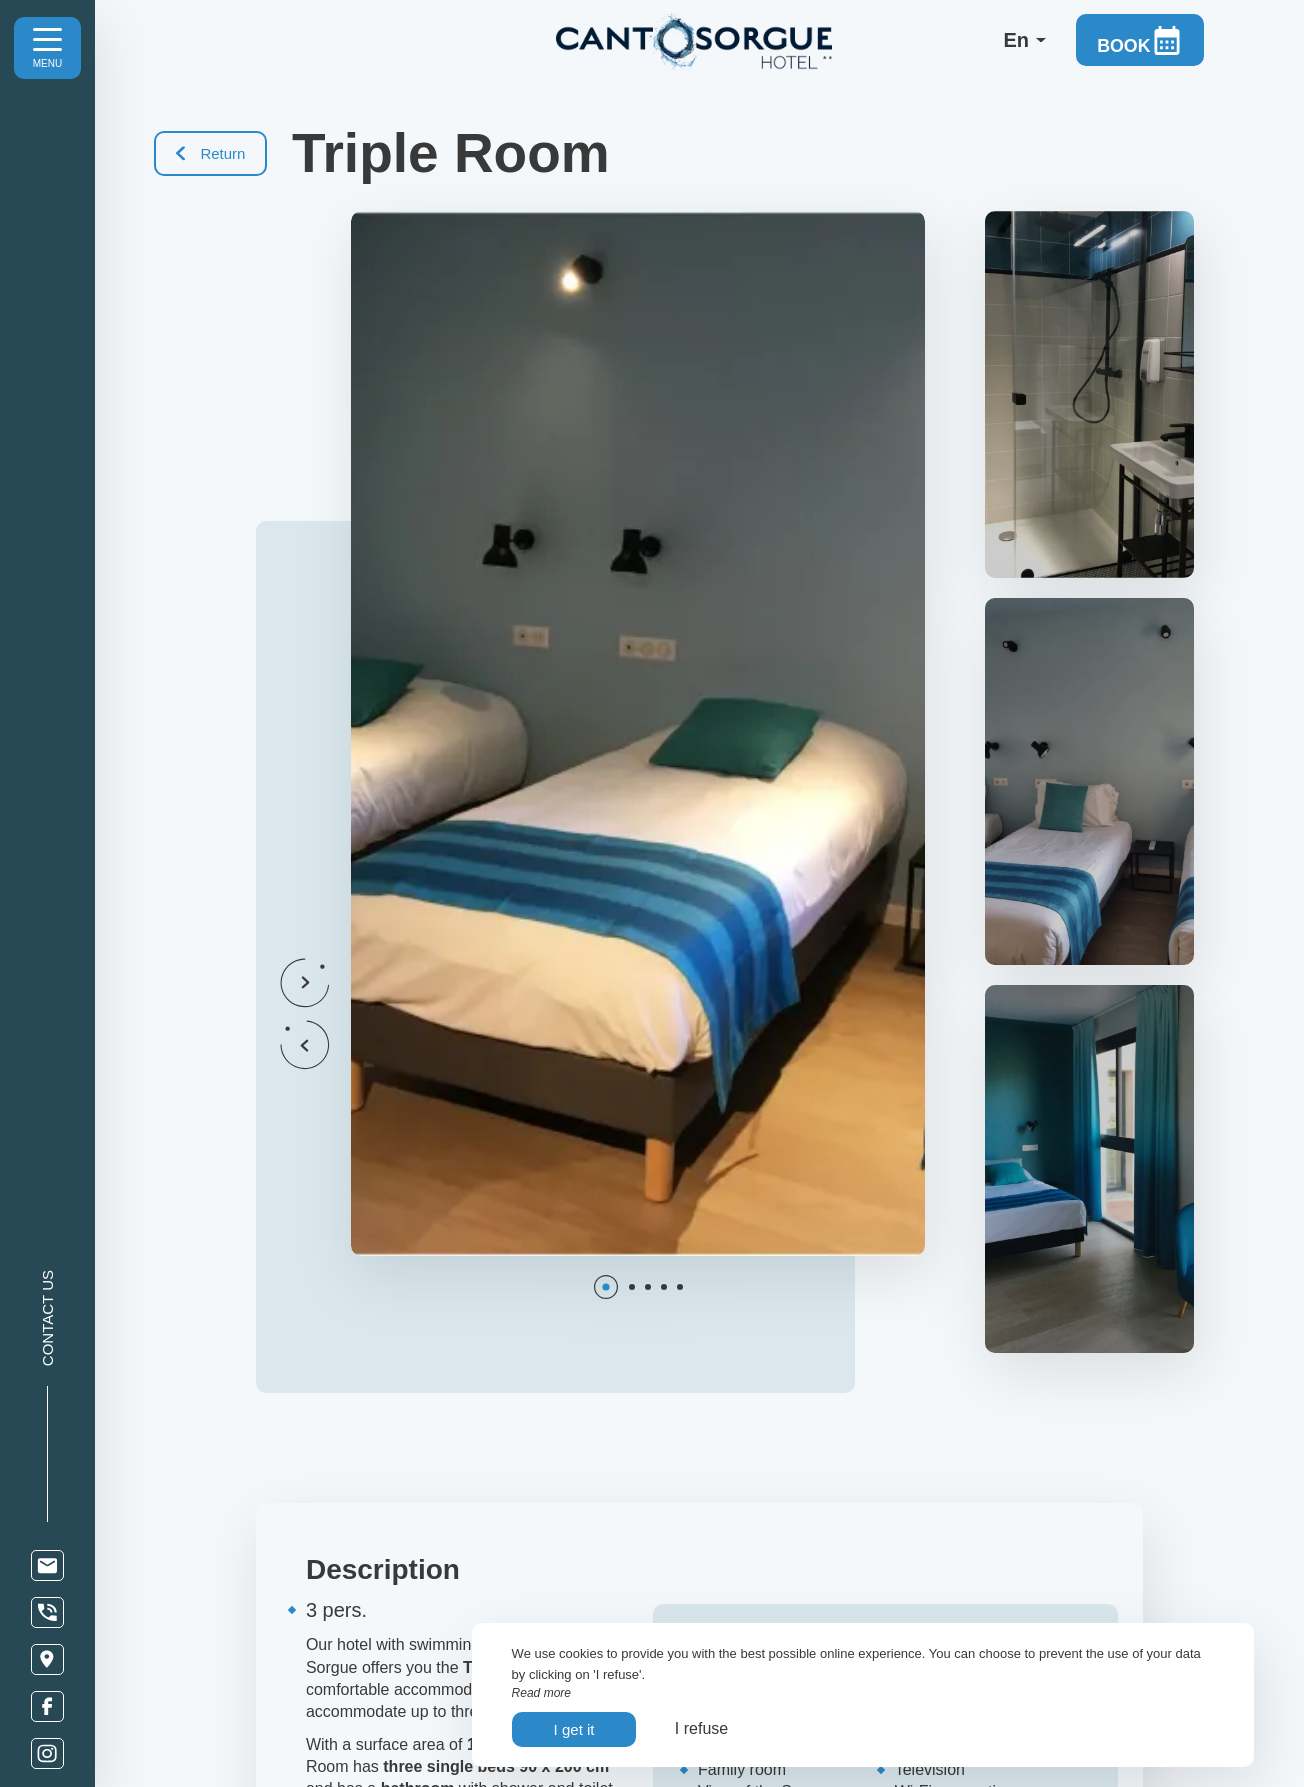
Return (211, 153)
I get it (574, 1729)
